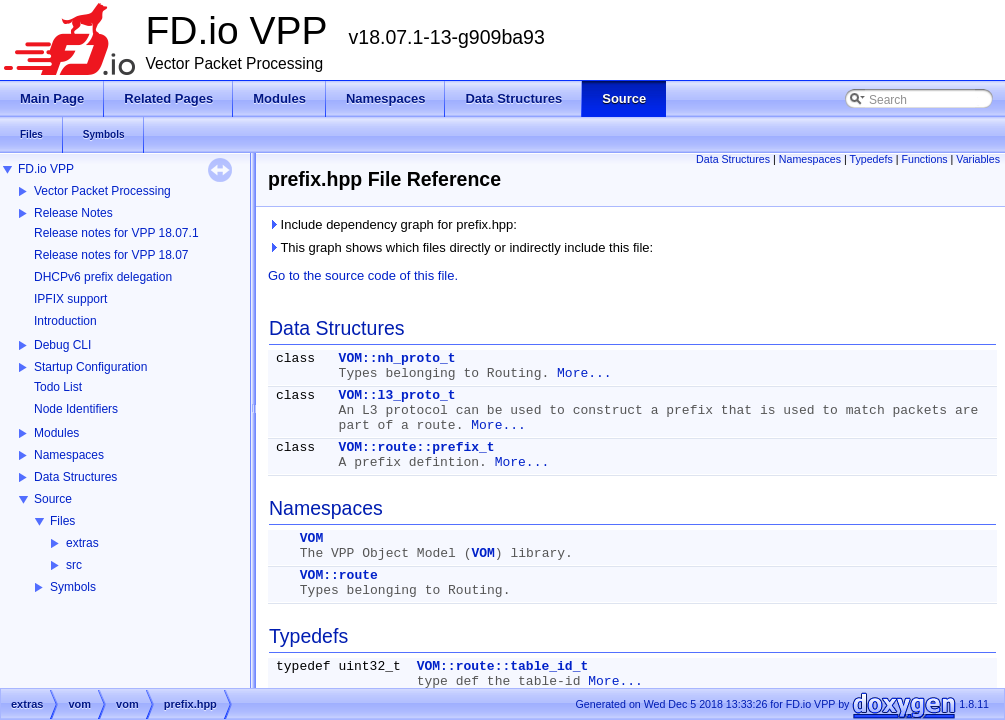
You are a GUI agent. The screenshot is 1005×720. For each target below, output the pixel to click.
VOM (311, 538)
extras (82, 543)
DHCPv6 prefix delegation (103, 277)
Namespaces (69, 455)
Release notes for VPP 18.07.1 (116, 233)
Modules (56, 433)
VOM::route (339, 575)
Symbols (73, 587)
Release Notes (73, 213)
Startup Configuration (90, 367)
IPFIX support (70, 299)
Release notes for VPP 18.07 (111, 255)
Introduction (65, 321)
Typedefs (871, 159)
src (74, 565)
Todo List (58, 387)
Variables (978, 159)
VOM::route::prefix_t (417, 447)
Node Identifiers (76, 409)
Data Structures (75, 477)
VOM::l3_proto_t (397, 395)
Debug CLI (62, 345)
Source (53, 499)
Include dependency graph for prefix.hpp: (392, 224)
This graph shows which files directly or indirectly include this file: (460, 247)
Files (62, 521)
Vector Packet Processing (102, 191)
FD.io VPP (46, 169)
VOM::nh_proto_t (397, 358)
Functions (924, 159)
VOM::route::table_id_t (503, 666)
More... (584, 373)
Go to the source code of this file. (363, 275)
